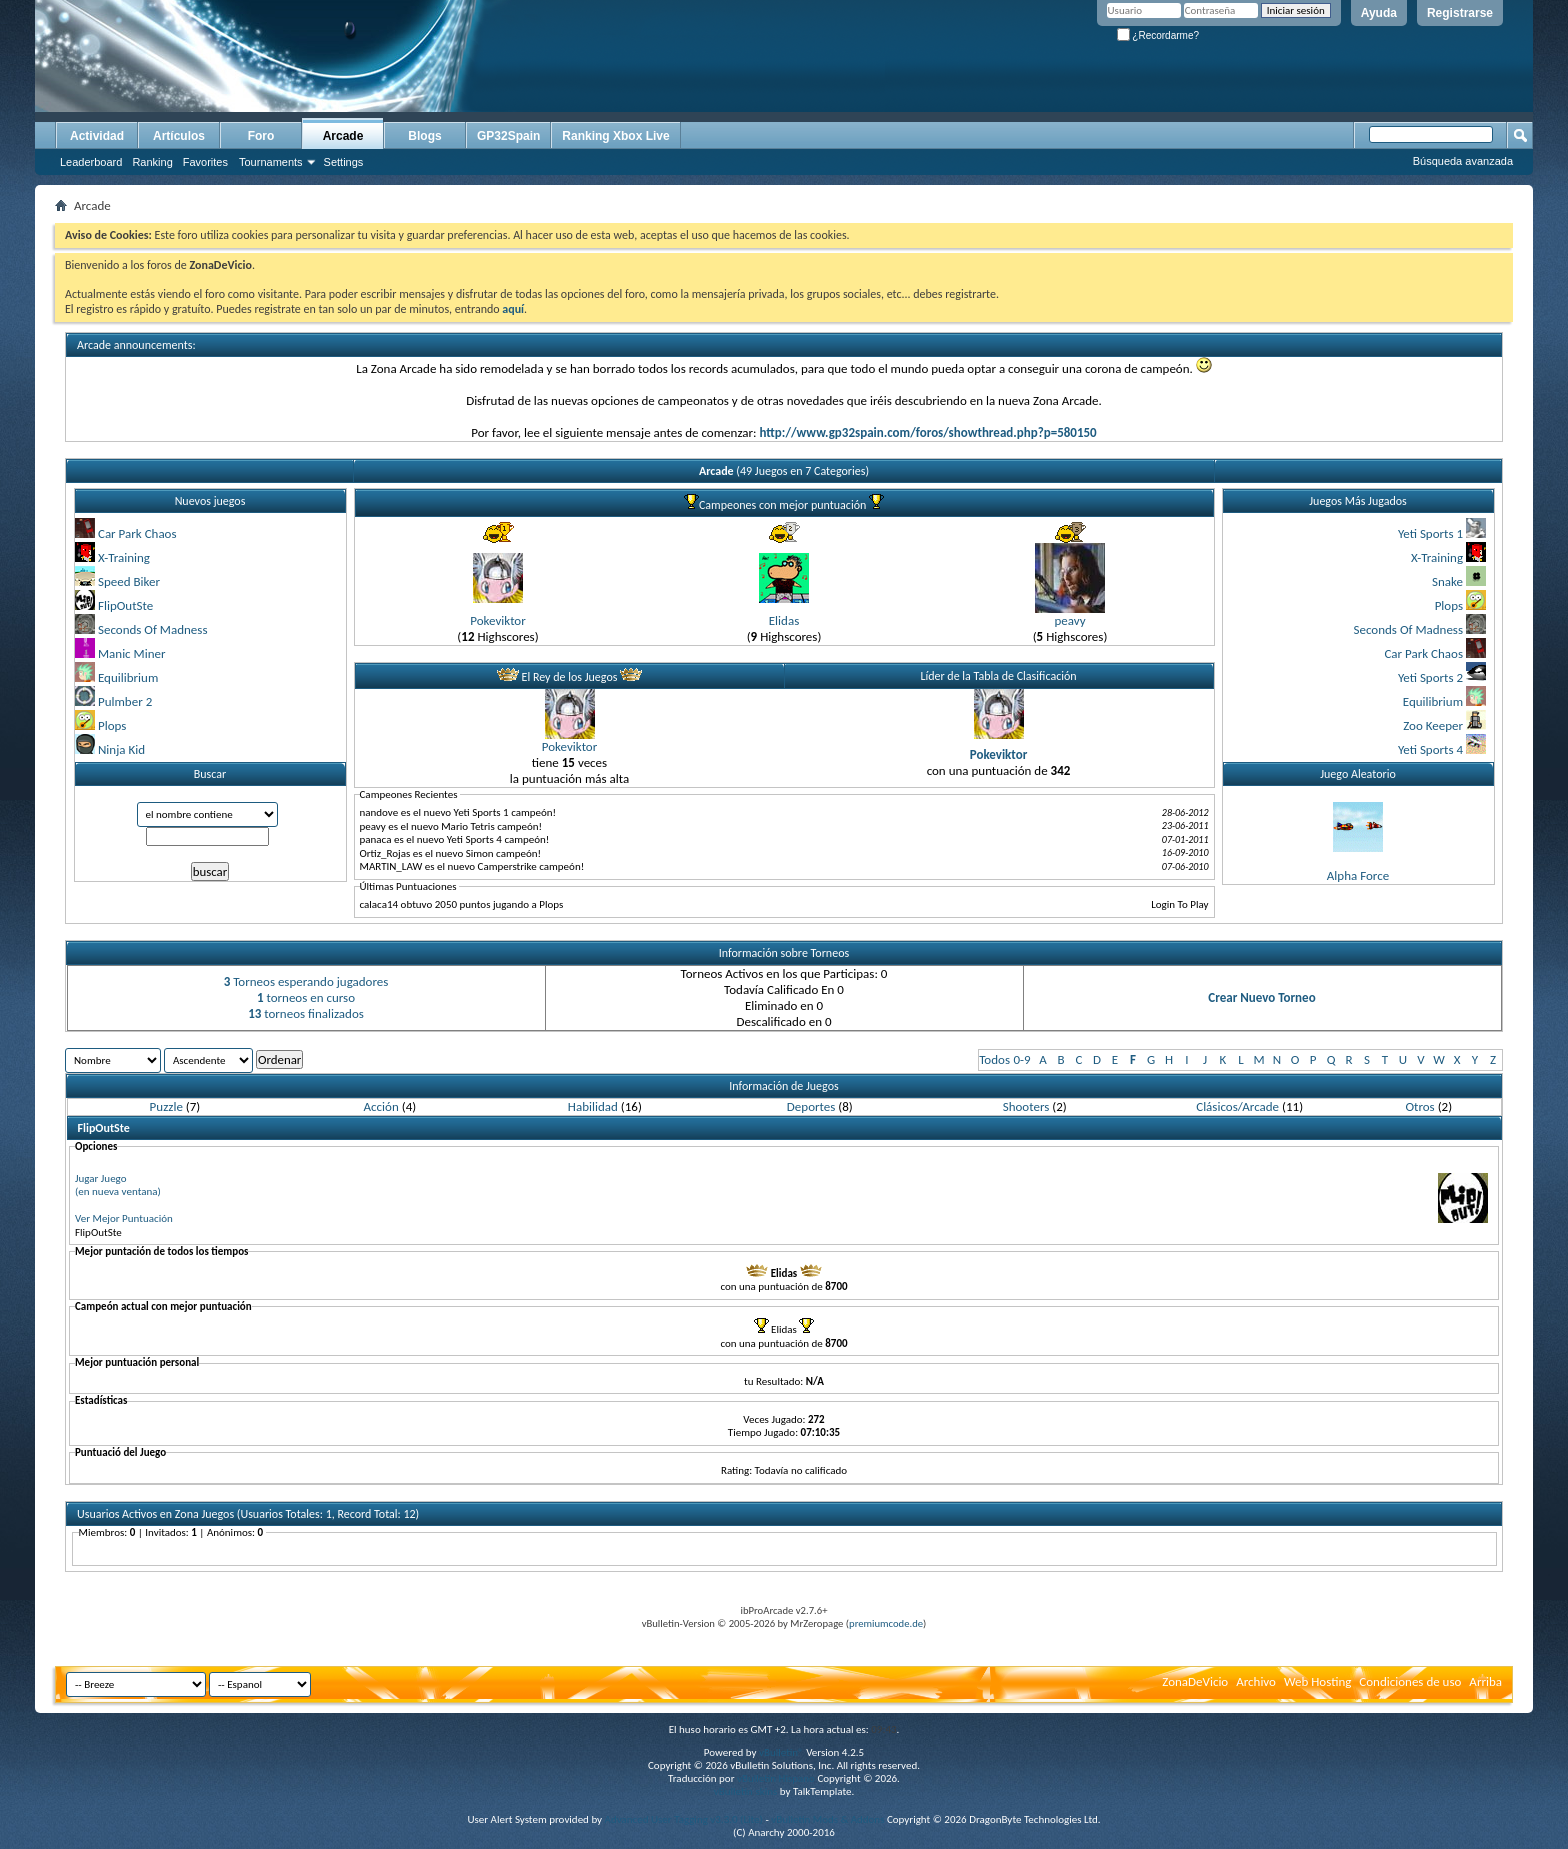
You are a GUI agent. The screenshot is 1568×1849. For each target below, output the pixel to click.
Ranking (152, 162)
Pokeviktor (498, 620)
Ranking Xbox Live (615, 136)
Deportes (811, 1106)
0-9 (1021, 1059)
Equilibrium (128, 677)
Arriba (1485, 1681)
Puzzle (166, 1106)
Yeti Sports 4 (1430, 749)
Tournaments (271, 162)
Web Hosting (1317, 1681)
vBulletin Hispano (776, 1778)
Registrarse (1460, 13)
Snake (1447, 581)
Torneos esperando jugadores (306, 981)
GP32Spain (508, 136)
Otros (1419, 1106)
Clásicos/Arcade (1237, 1106)
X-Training (124, 557)
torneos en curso (306, 997)
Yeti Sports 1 (1430, 533)
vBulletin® (781, 1752)
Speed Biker (129, 581)
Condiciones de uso (1410, 1681)
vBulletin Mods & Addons (827, 1819)
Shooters (1026, 1106)
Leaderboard (91, 162)
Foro (261, 136)
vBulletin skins (746, 1791)
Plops (112, 725)
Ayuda (1379, 13)
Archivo (1256, 1681)
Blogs (424, 136)
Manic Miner (132, 653)
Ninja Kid (121, 749)
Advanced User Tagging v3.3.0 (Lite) (684, 1819)
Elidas (784, 620)
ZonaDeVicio (1195, 1681)
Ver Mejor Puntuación (124, 1218)
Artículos (179, 136)
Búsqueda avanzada (1463, 161)
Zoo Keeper (1433, 725)
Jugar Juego (101, 1178)
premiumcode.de (886, 1623)
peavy (1069, 620)
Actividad (97, 136)
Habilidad (593, 1106)
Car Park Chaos (137, 533)
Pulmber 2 (125, 701)
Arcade (343, 136)
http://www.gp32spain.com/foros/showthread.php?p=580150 (927, 432)
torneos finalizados (306, 1013)
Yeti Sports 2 (1430, 677)
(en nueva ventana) (118, 1191)
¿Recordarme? (1158, 35)
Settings (344, 162)
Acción (381, 1106)
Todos (994, 1059)
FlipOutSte (125, 605)
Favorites (205, 162)
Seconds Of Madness (153, 629)
